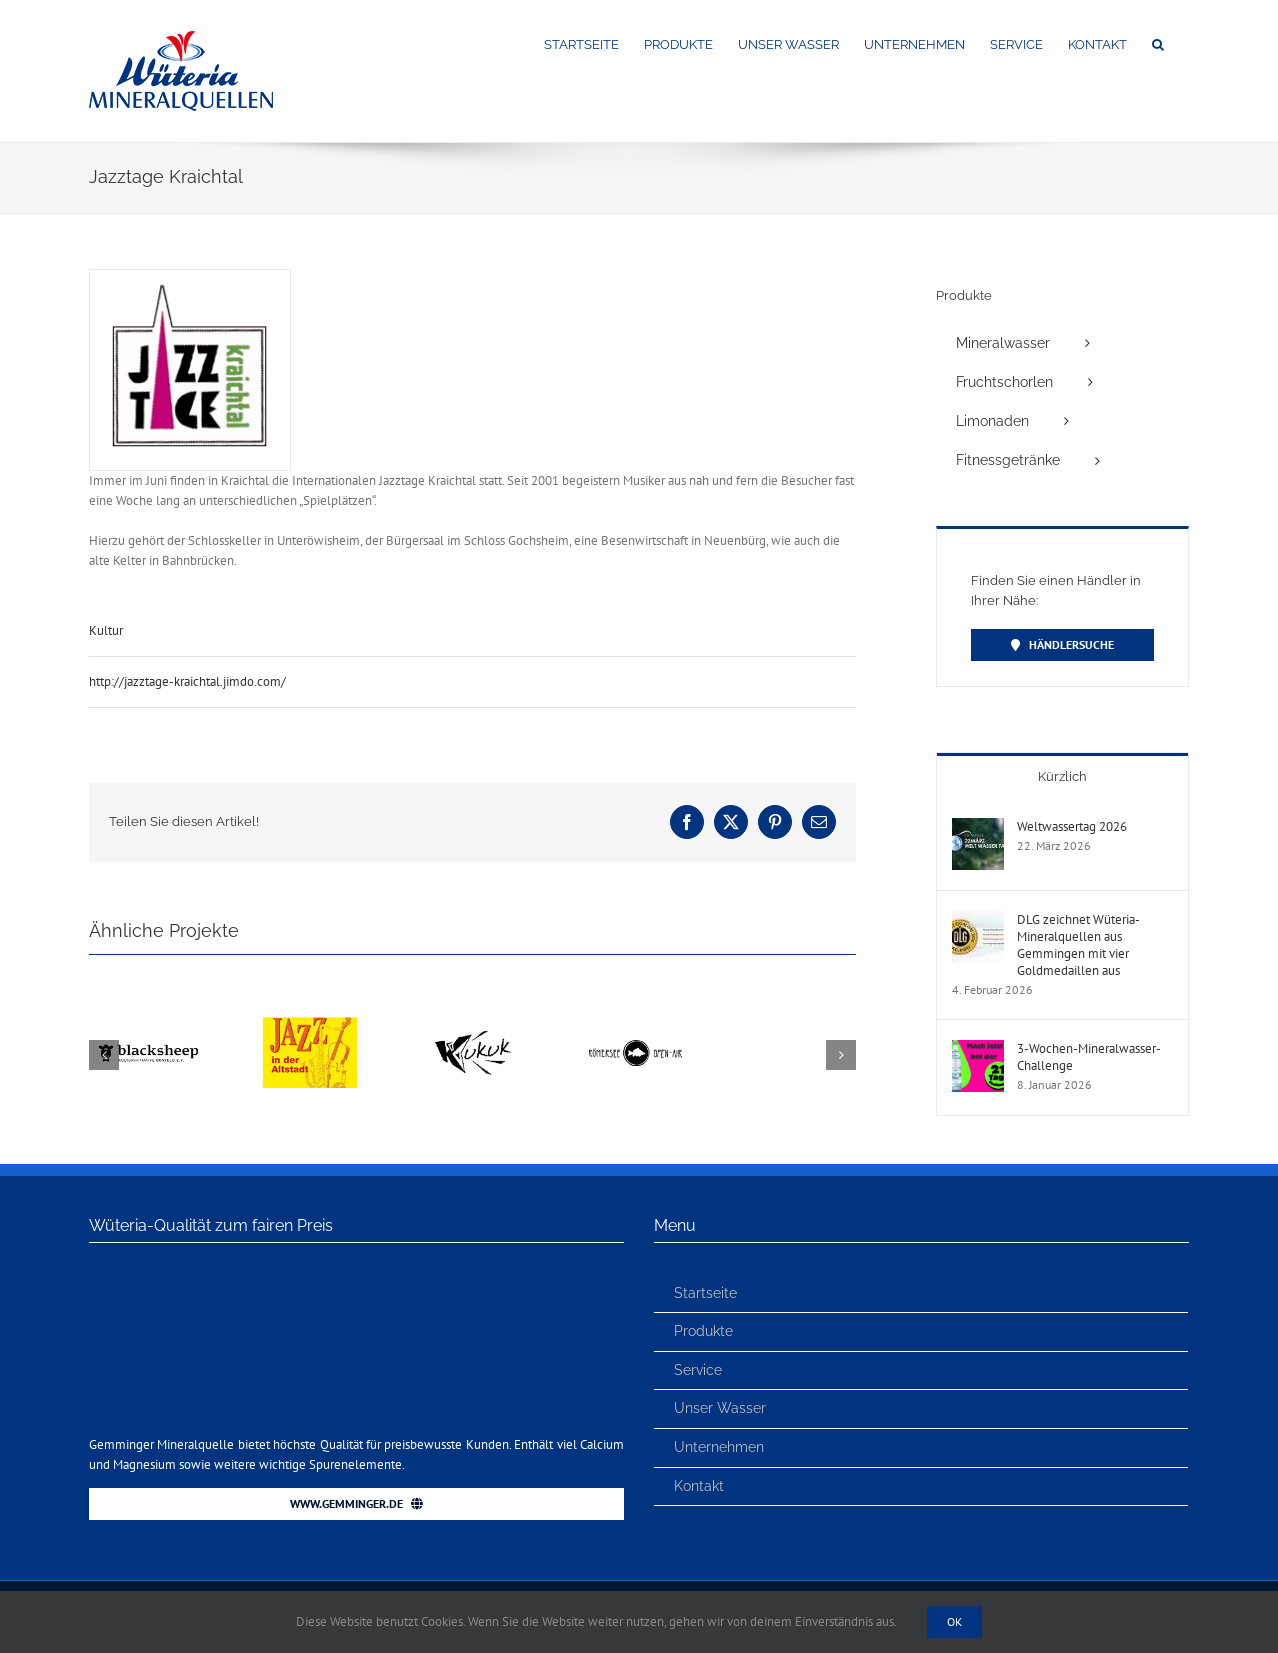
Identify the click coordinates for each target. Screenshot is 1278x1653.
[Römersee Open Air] (635, 1002)
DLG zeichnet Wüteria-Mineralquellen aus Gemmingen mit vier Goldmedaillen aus (1078, 945)
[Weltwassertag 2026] (978, 827)
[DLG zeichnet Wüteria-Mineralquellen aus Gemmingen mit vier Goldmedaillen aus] (978, 920)
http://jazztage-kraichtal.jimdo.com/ (187, 681)
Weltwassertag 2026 (1072, 826)
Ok (954, 1621)
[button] (1158, 43)
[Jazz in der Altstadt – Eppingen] (310, 1002)
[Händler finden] (1062, 645)
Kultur (106, 630)
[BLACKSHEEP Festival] (148, 1002)
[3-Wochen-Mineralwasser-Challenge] (978, 1049)
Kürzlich (1062, 776)
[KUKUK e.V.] (472, 1002)
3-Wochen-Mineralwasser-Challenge (1089, 1057)
